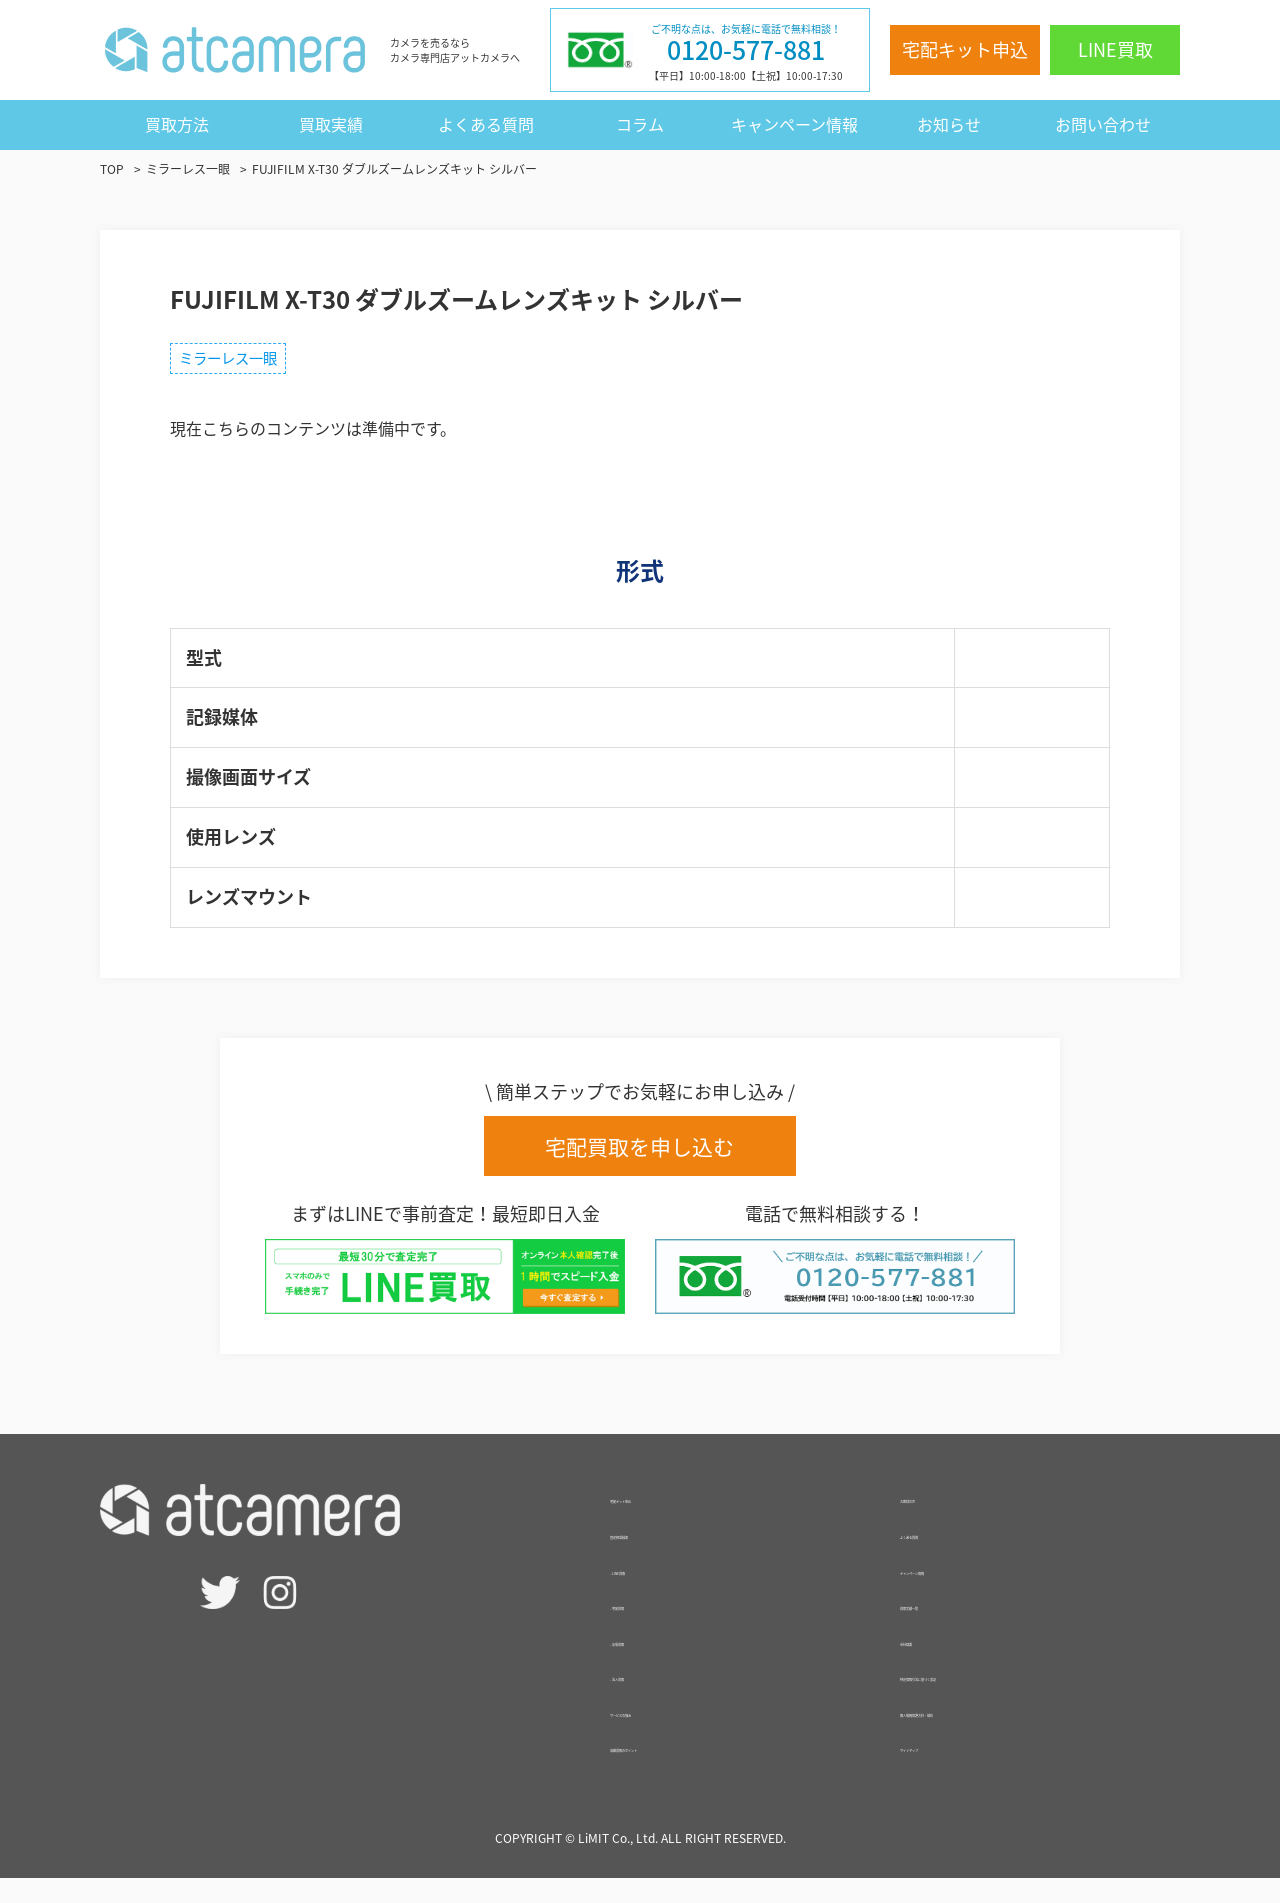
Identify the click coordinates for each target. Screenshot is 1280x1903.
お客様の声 (940, 1521)
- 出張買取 (647, 1664)
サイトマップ (948, 1771)
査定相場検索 (658, 1557)
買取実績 (331, 124)
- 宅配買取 (647, 1628)
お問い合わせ (1103, 124)
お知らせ (949, 124)
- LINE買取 (648, 1593)
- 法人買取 (647, 1699)
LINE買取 (1115, 49)
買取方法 (177, 124)
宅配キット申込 (965, 49)
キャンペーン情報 (794, 124)
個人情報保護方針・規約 (988, 1735)
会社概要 (932, 1664)
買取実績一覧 (948, 1628)
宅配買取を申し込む (640, 1155)
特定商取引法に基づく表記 (996, 1699)
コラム (640, 124)
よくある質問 (486, 124)
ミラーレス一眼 (240, 362)
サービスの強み (666, 1735)
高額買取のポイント (682, 1771)
